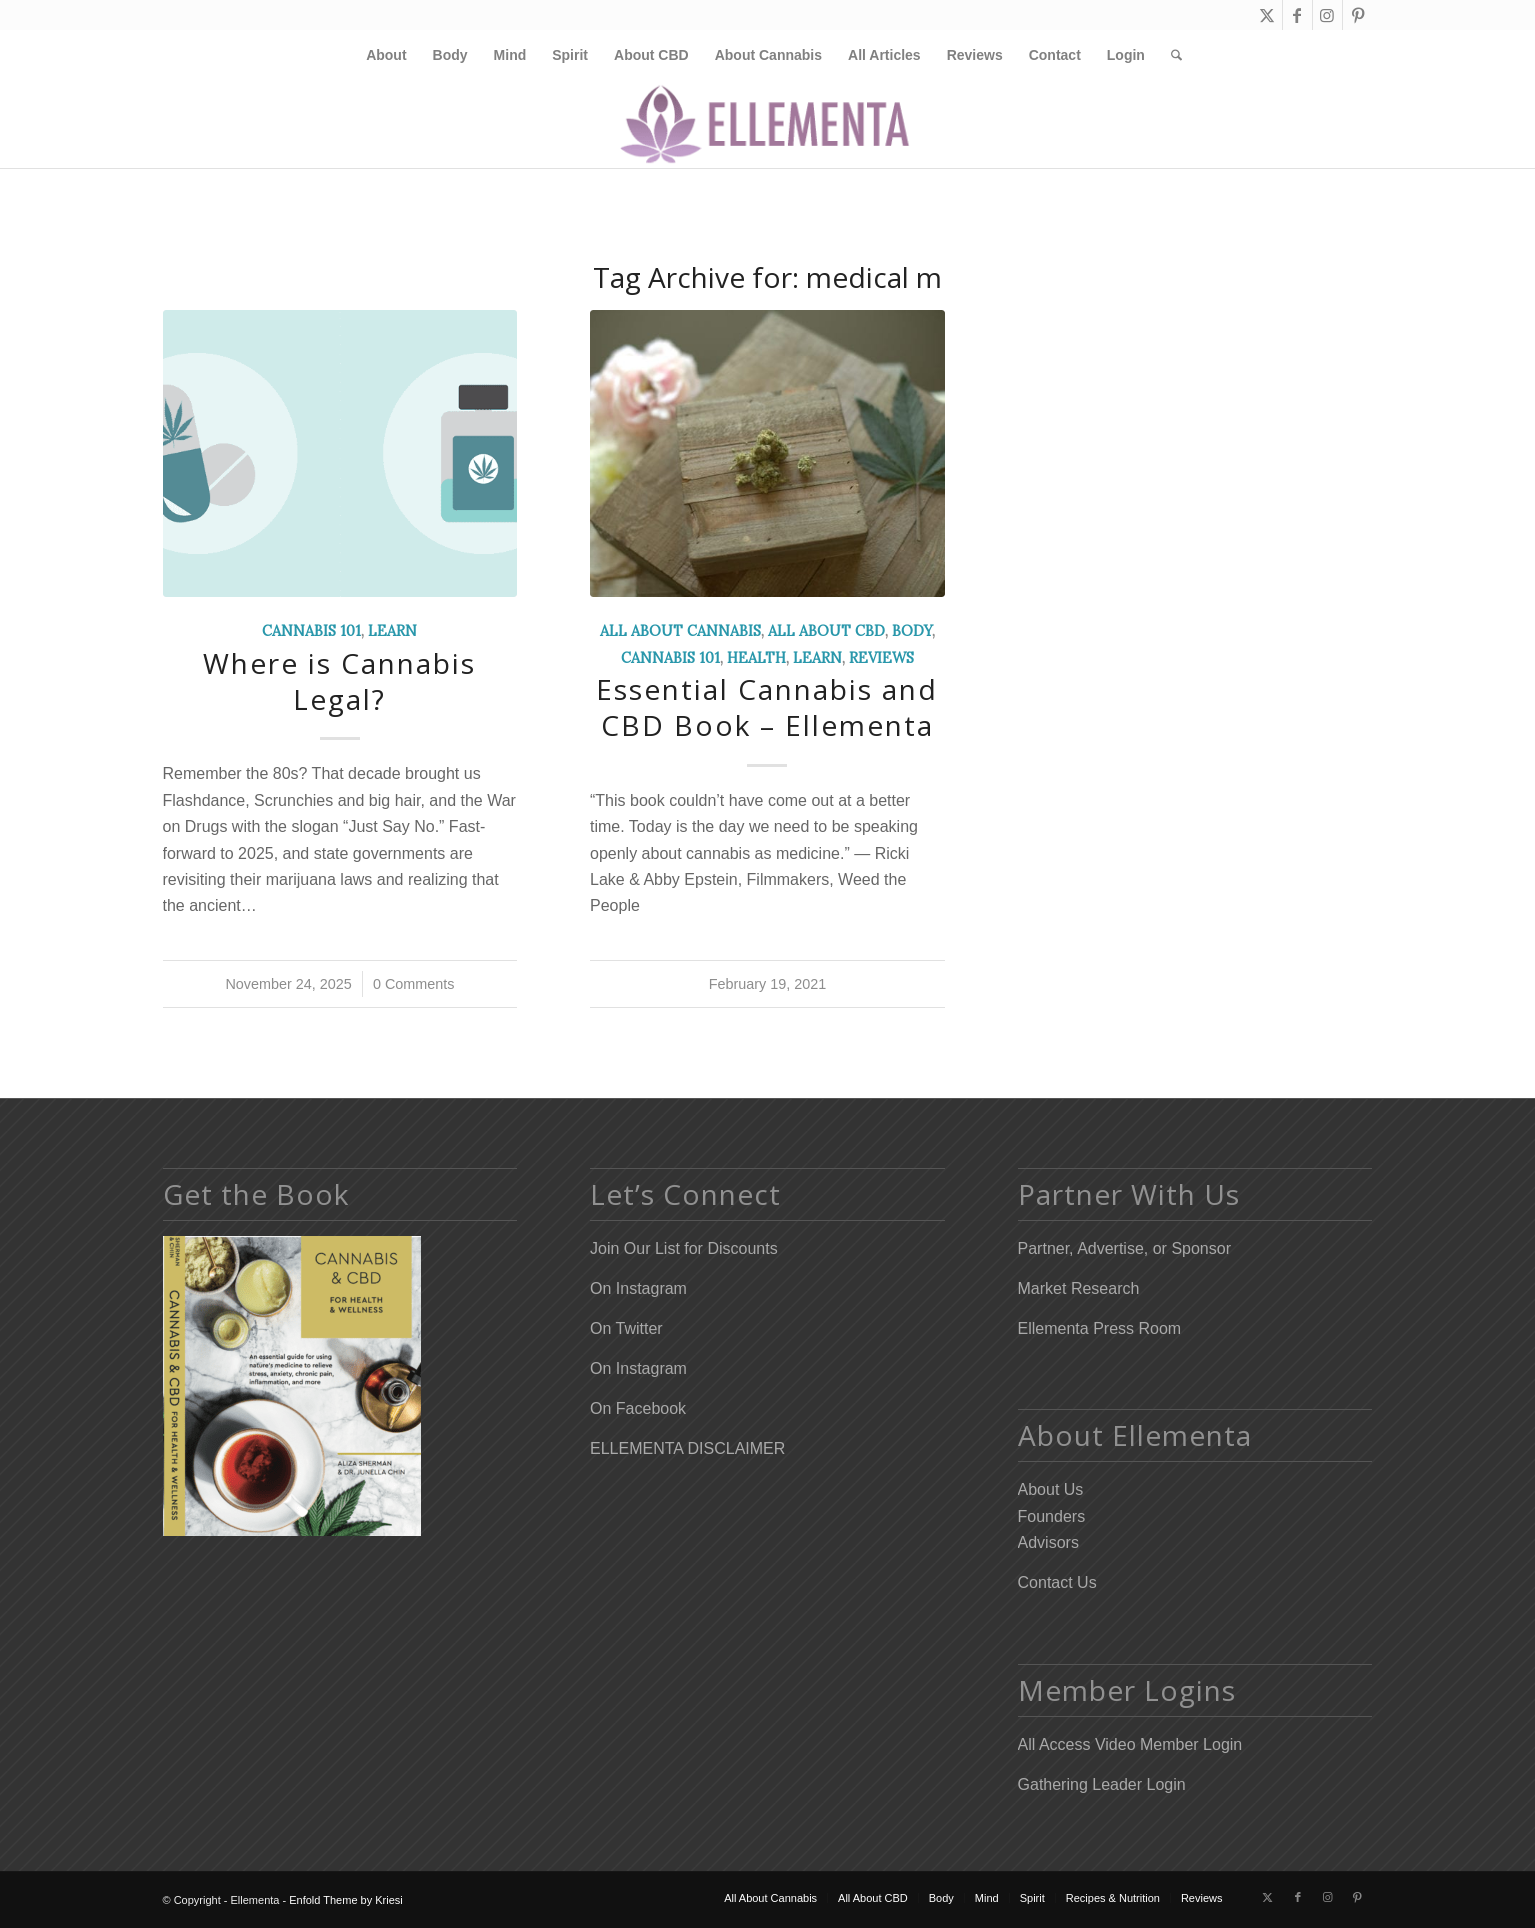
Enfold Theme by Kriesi (346, 1900)
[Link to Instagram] (1327, 15)
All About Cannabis (680, 631)
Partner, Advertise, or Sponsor (1124, 1248)
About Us (1051, 1489)
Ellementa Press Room (1100, 1328)
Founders (1052, 1516)
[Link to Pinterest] (1358, 15)
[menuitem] (386, 55)
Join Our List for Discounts (684, 1248)
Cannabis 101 (311, 631)
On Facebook (638, 1408)
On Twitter (626, 1328)
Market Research (1079, 1288)
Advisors (1048, 1542)
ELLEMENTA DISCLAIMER (687, 1448)
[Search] (1170, 55)
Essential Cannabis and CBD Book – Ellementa (767, 707)
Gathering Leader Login (1102, 1784)
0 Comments (414, 984)
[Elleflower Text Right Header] (767, 124)
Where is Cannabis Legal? (339, 681)
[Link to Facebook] (1297, 15)
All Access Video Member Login (1130, 1744)
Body (912, 631)
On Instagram (638, 1288)
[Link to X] (1267, 15)
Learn (392, 631)
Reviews (881, 658)
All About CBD (826, 631)
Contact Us (1057, 1582)
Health (756, 658)
